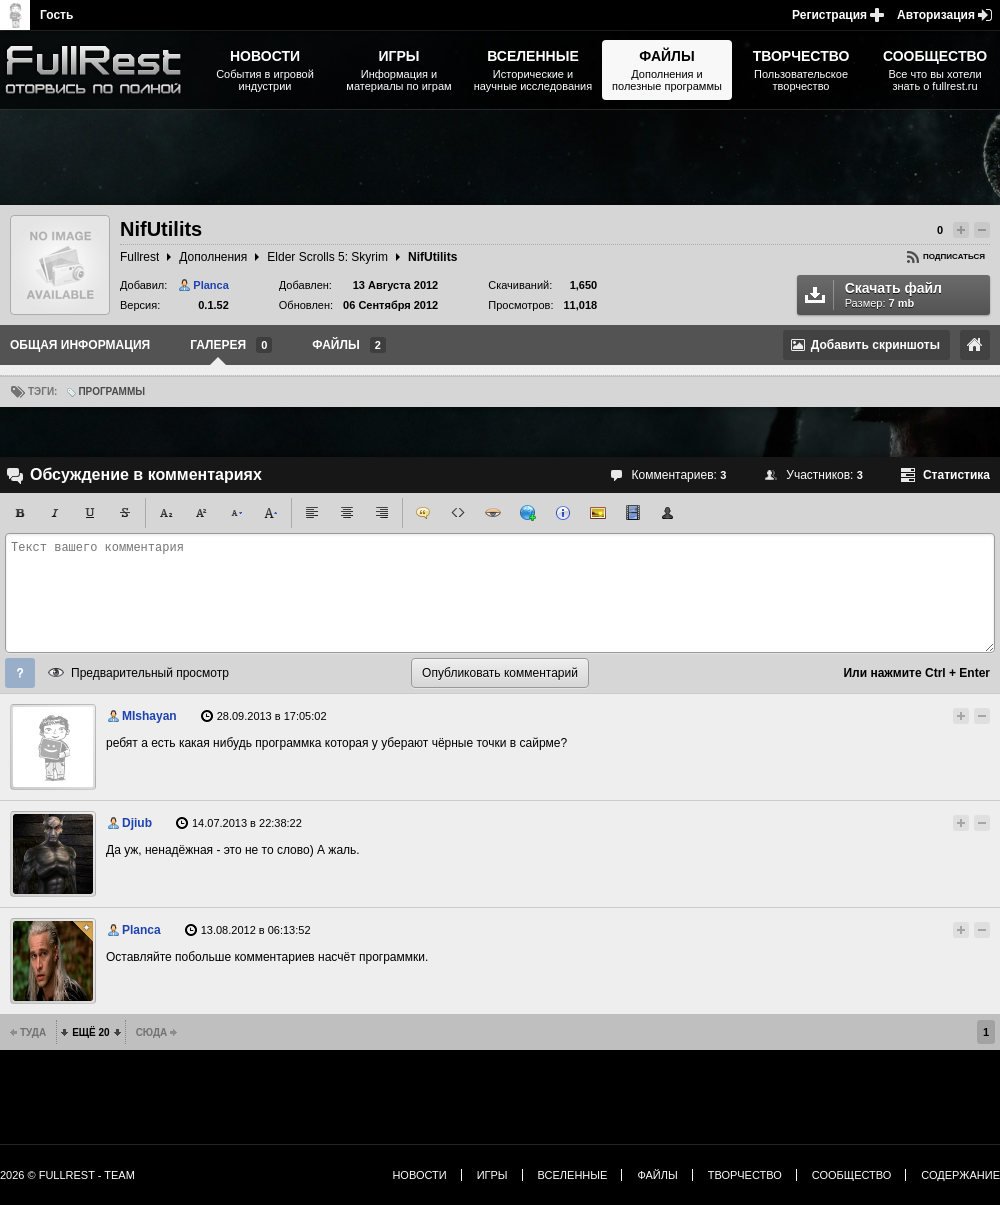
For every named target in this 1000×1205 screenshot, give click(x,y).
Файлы (657, 1175)
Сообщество (852, 1175)
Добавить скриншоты (875, 345)
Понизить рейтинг (982, 230)
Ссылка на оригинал (975, 345)
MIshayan (149, 716)
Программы (111, 391)
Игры (492, 1175)
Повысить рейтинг (961, 230)
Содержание (960, 1175)
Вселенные (573, 1175)
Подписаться (954, 256)
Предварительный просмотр (150, 673)
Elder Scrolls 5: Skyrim (327, 257)
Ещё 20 (90, 1032)
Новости (419, 1175)
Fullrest (139, 257)
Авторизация (936, 15)
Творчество (745, 1175)
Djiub (137, 823)
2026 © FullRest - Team (67, 1175)
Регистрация (829, 15)
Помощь (20, 673)
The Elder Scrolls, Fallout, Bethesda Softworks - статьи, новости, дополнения (100, 70)
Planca (210, 285)
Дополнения (213, 257)
